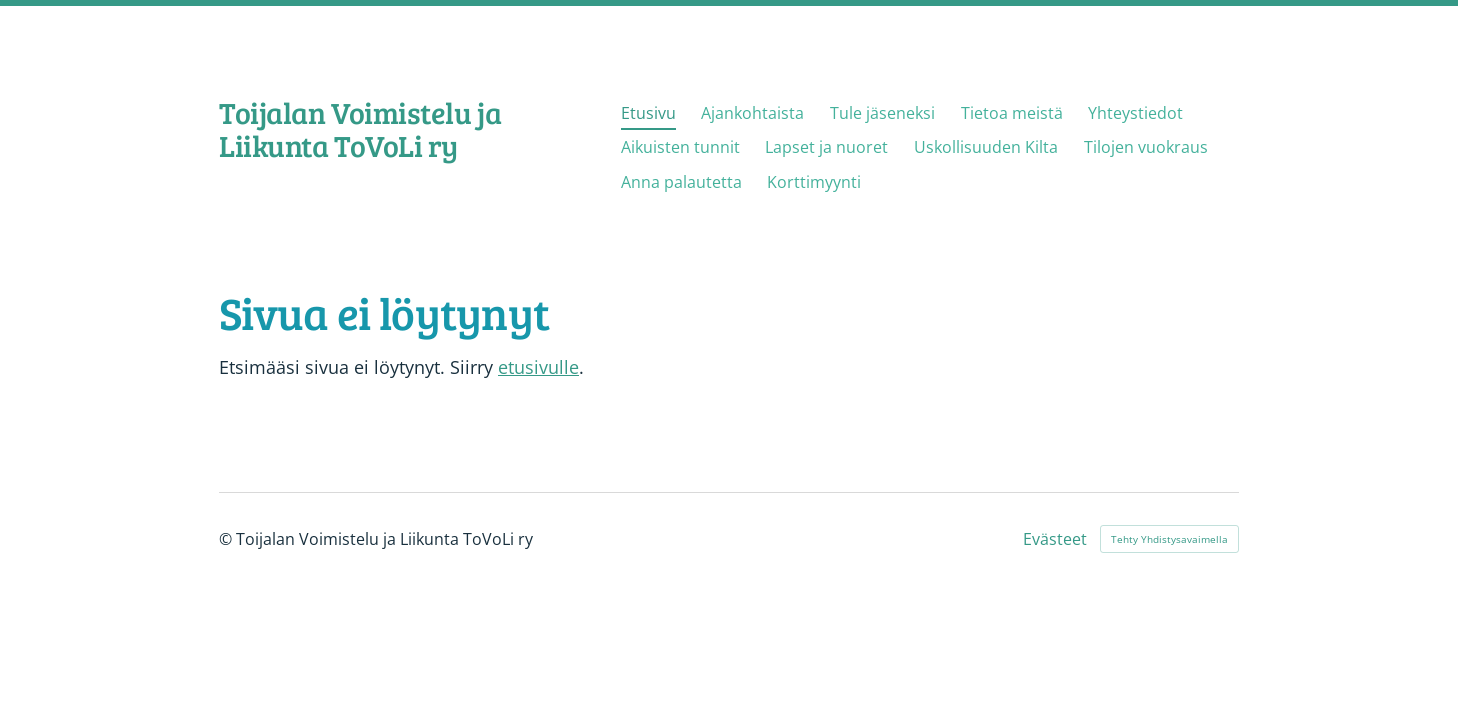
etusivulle (538, 367)
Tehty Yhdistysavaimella (1169, 539)
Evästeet (1055, 539)
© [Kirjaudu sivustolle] (227, 539)
